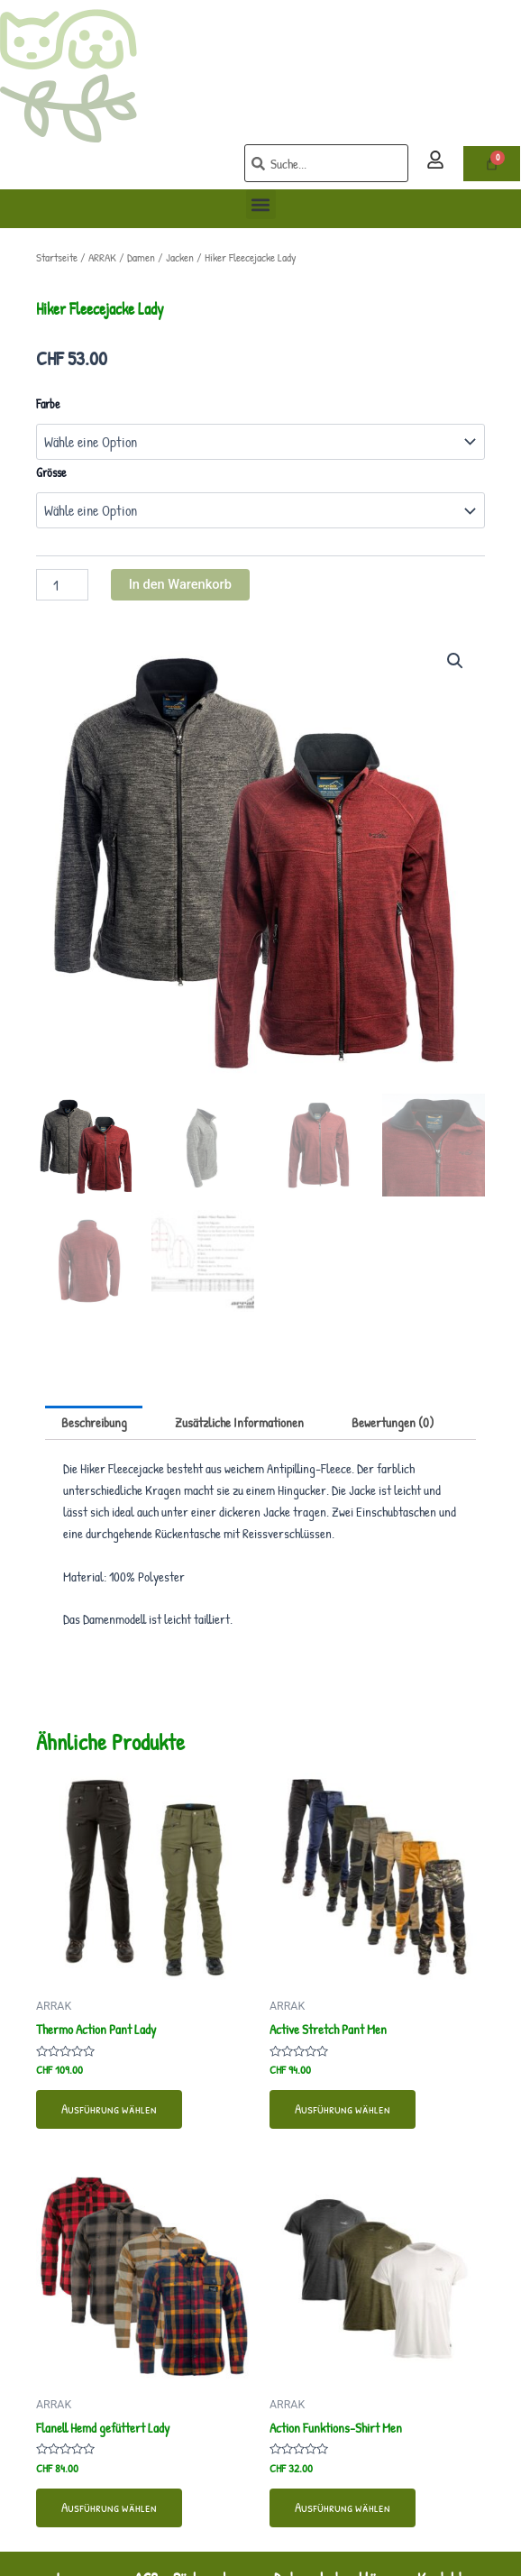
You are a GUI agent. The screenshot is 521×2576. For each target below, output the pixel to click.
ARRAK (102, 257)
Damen (141, 257)
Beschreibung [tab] (94, 1423)
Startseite (57, 257)
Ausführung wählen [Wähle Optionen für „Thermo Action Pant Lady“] (109, 2109)
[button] (261, 204)
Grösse (51, 472)
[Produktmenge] (62, 584)
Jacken (180, 257)
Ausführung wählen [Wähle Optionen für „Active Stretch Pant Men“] (342, 2109)
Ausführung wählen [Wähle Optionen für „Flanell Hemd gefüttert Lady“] (109, 2507)
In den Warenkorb (180, 584)
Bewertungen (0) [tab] (393, 1423)
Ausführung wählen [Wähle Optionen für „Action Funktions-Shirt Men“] (342, 2507)
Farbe (48, 403)
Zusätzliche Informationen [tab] (239, 1423)
